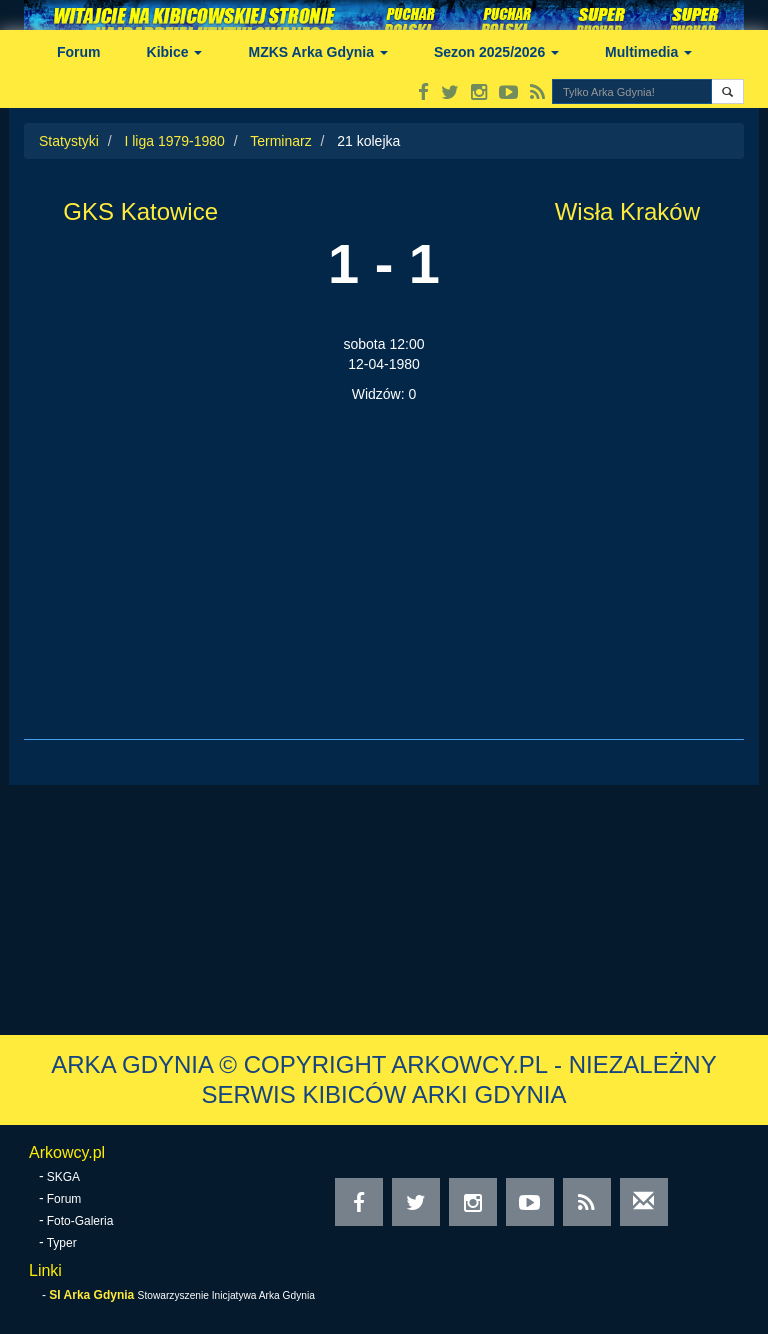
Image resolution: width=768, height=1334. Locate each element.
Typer (62, 1243)
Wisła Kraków (627, 211)
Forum (79, 52)
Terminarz (280, 141)
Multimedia (648, 52)
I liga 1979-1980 (174, 141)
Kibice (175, 52)
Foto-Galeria (80, 1221)
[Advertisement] (384, 554)
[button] (727, 91)
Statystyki (69, 141)
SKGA (63, 1177)
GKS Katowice (140, 211)
